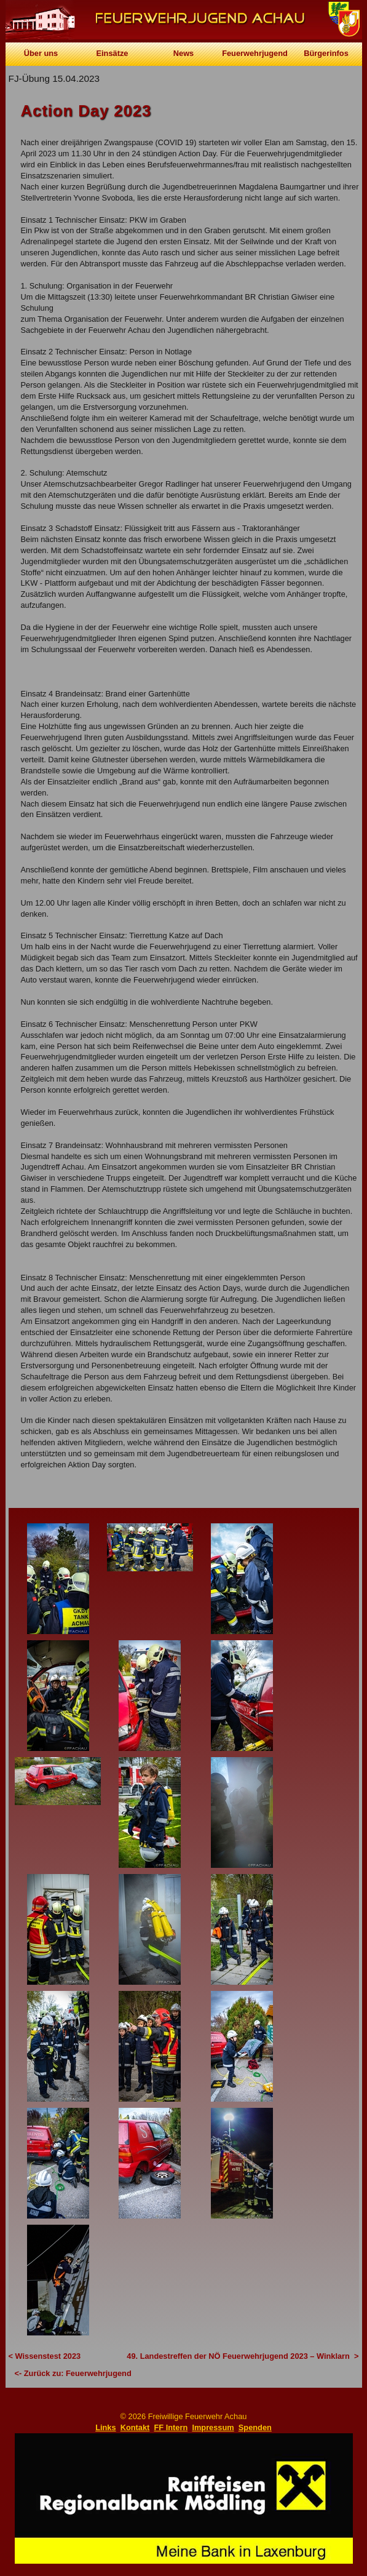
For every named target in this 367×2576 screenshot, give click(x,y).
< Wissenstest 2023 (45, 2356)
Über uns (41, 53)
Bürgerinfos (326, 53)
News (183, 53)
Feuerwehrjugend (255, 53)
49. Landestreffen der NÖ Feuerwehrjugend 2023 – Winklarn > (242, 2356)
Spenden (255, 2427)
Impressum (213, 2427)
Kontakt (135, 2427)
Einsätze (112, 53)
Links (105, 2427)
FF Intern (171, 2427)
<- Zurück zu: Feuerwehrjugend (73, 2373)
